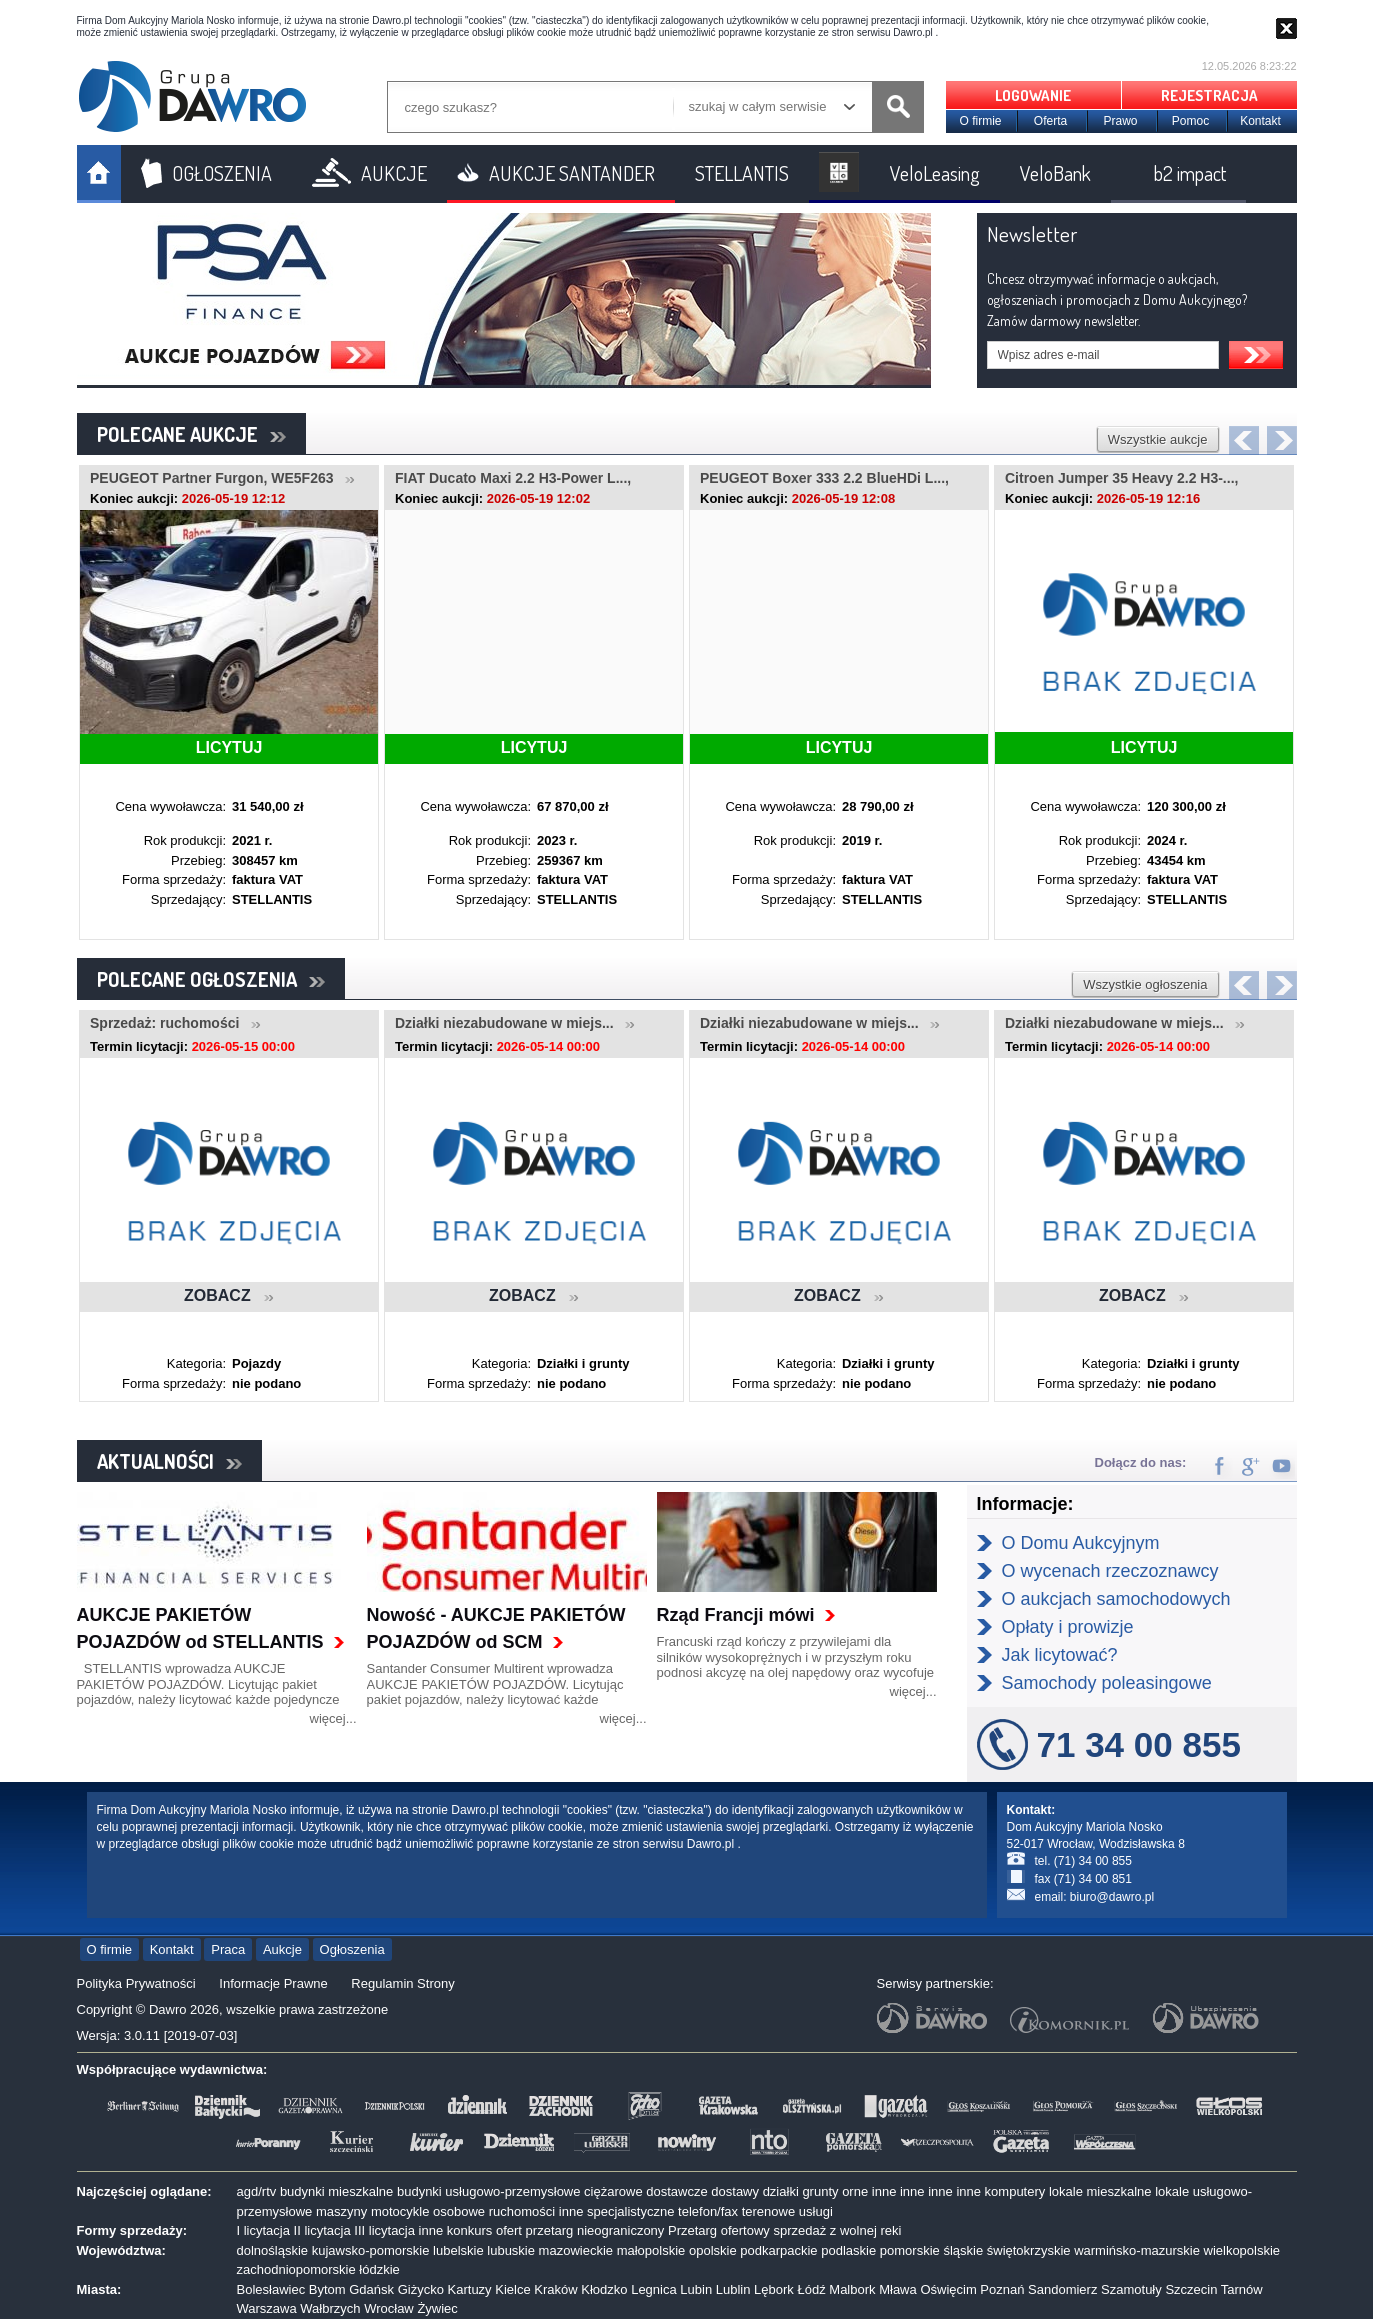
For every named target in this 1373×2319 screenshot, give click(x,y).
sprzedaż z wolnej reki (837, 2230)
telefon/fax (708, 2211)
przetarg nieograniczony (595, 2230)
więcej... (333, 1718)
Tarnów (1242, 2289)
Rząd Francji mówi (736, 1615)
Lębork (774, 2289)
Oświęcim (948, 2289)
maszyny (341, 2211)
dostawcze (676, 2191)
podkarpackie (778, 2250)
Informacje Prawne (273, 1983)
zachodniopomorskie (296, 2269)
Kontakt (1260, 121)
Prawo (1120, 121)
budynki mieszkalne (336, 2191)
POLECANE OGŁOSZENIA (211, 979)
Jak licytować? (1060, 1655)
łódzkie (379, 2269)
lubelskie (458, 2250)
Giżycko (421, 2289)
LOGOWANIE (1033, 95)
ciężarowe (613, 2191)
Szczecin (1191, 2289)
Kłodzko (604, 2289)
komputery (1015, 2191)
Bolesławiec (271, 2289)
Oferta (1050, 121)
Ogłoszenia (352, 1949)
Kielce (512, 2289)
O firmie (981, 121)
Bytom (327, 2289)
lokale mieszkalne (1100, 2191)
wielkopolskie (1242, 2250)
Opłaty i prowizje (1068, 1627)
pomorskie (910, 2250)
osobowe (459, 2211)
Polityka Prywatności (136, 1983)
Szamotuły (1131, 2289)
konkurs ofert (484, 2230)
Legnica (654, 2289)
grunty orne (835, 2191)
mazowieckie (576, 2250)
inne (884, 2191)
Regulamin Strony (402, 1983)
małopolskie (651, 2250)
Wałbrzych (330, 2308)
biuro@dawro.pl (1112, 1897)
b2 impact (1190, 173)
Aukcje (282, 1949)
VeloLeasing (935, 173)
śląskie (963, 2250)
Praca (228, 1949)
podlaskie (848, 2250)
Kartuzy (470, 2289)
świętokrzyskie (1029, 2250)
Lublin (733, 2289)
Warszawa (267, 2308)
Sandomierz (1062, 2289)
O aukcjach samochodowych (1116, 1599)
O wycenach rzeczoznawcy (1110, 1571)
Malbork (852, 2289)
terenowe (768, 2211)
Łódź (811, 2289)
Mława (898, 2289)
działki (781, 2191)
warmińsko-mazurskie (1137, 2250)
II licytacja (322, 2230)
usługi (816, 2211)
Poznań (1002, 2289)
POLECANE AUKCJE (191, 434)
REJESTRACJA (1209, 95)
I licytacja (263, 2230)
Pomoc (1190, 121)
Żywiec (437, 2308)
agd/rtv (257, 2191)
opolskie (713, 2250)
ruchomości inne (536, 2211)
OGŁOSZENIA (222, 173)
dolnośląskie (273, 2250)
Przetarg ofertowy (719, 2230)
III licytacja (384, 2230)
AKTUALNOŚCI (169, 1461)
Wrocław (389, 2308)
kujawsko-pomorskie (371, 2250)
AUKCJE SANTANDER (572, 173)
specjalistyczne (630, 2211)
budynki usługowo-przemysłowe (489, 2191)
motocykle (400, 2211)
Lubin (696, 2289)
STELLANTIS (742, 173)
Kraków (555, 2289)
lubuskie (511, 2250)
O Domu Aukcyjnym (1081, 1543)
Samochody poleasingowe (1107, 1683)
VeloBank (1055, 173)
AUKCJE (394, 173)
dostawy (735, 2191)
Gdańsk (371, 2289)
